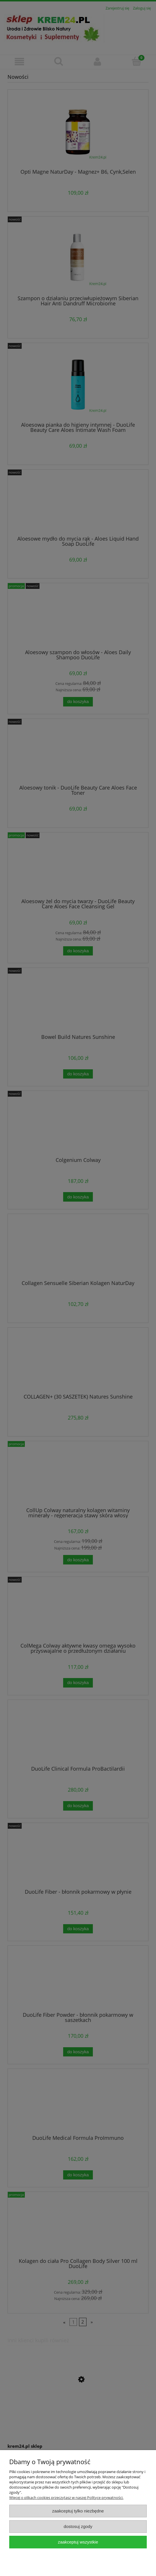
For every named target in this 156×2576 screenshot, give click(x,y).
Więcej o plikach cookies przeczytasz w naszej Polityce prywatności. (66, 2497)
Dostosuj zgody (78, 2526)
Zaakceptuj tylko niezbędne (78, 2510)
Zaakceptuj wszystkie (78, 2541)
